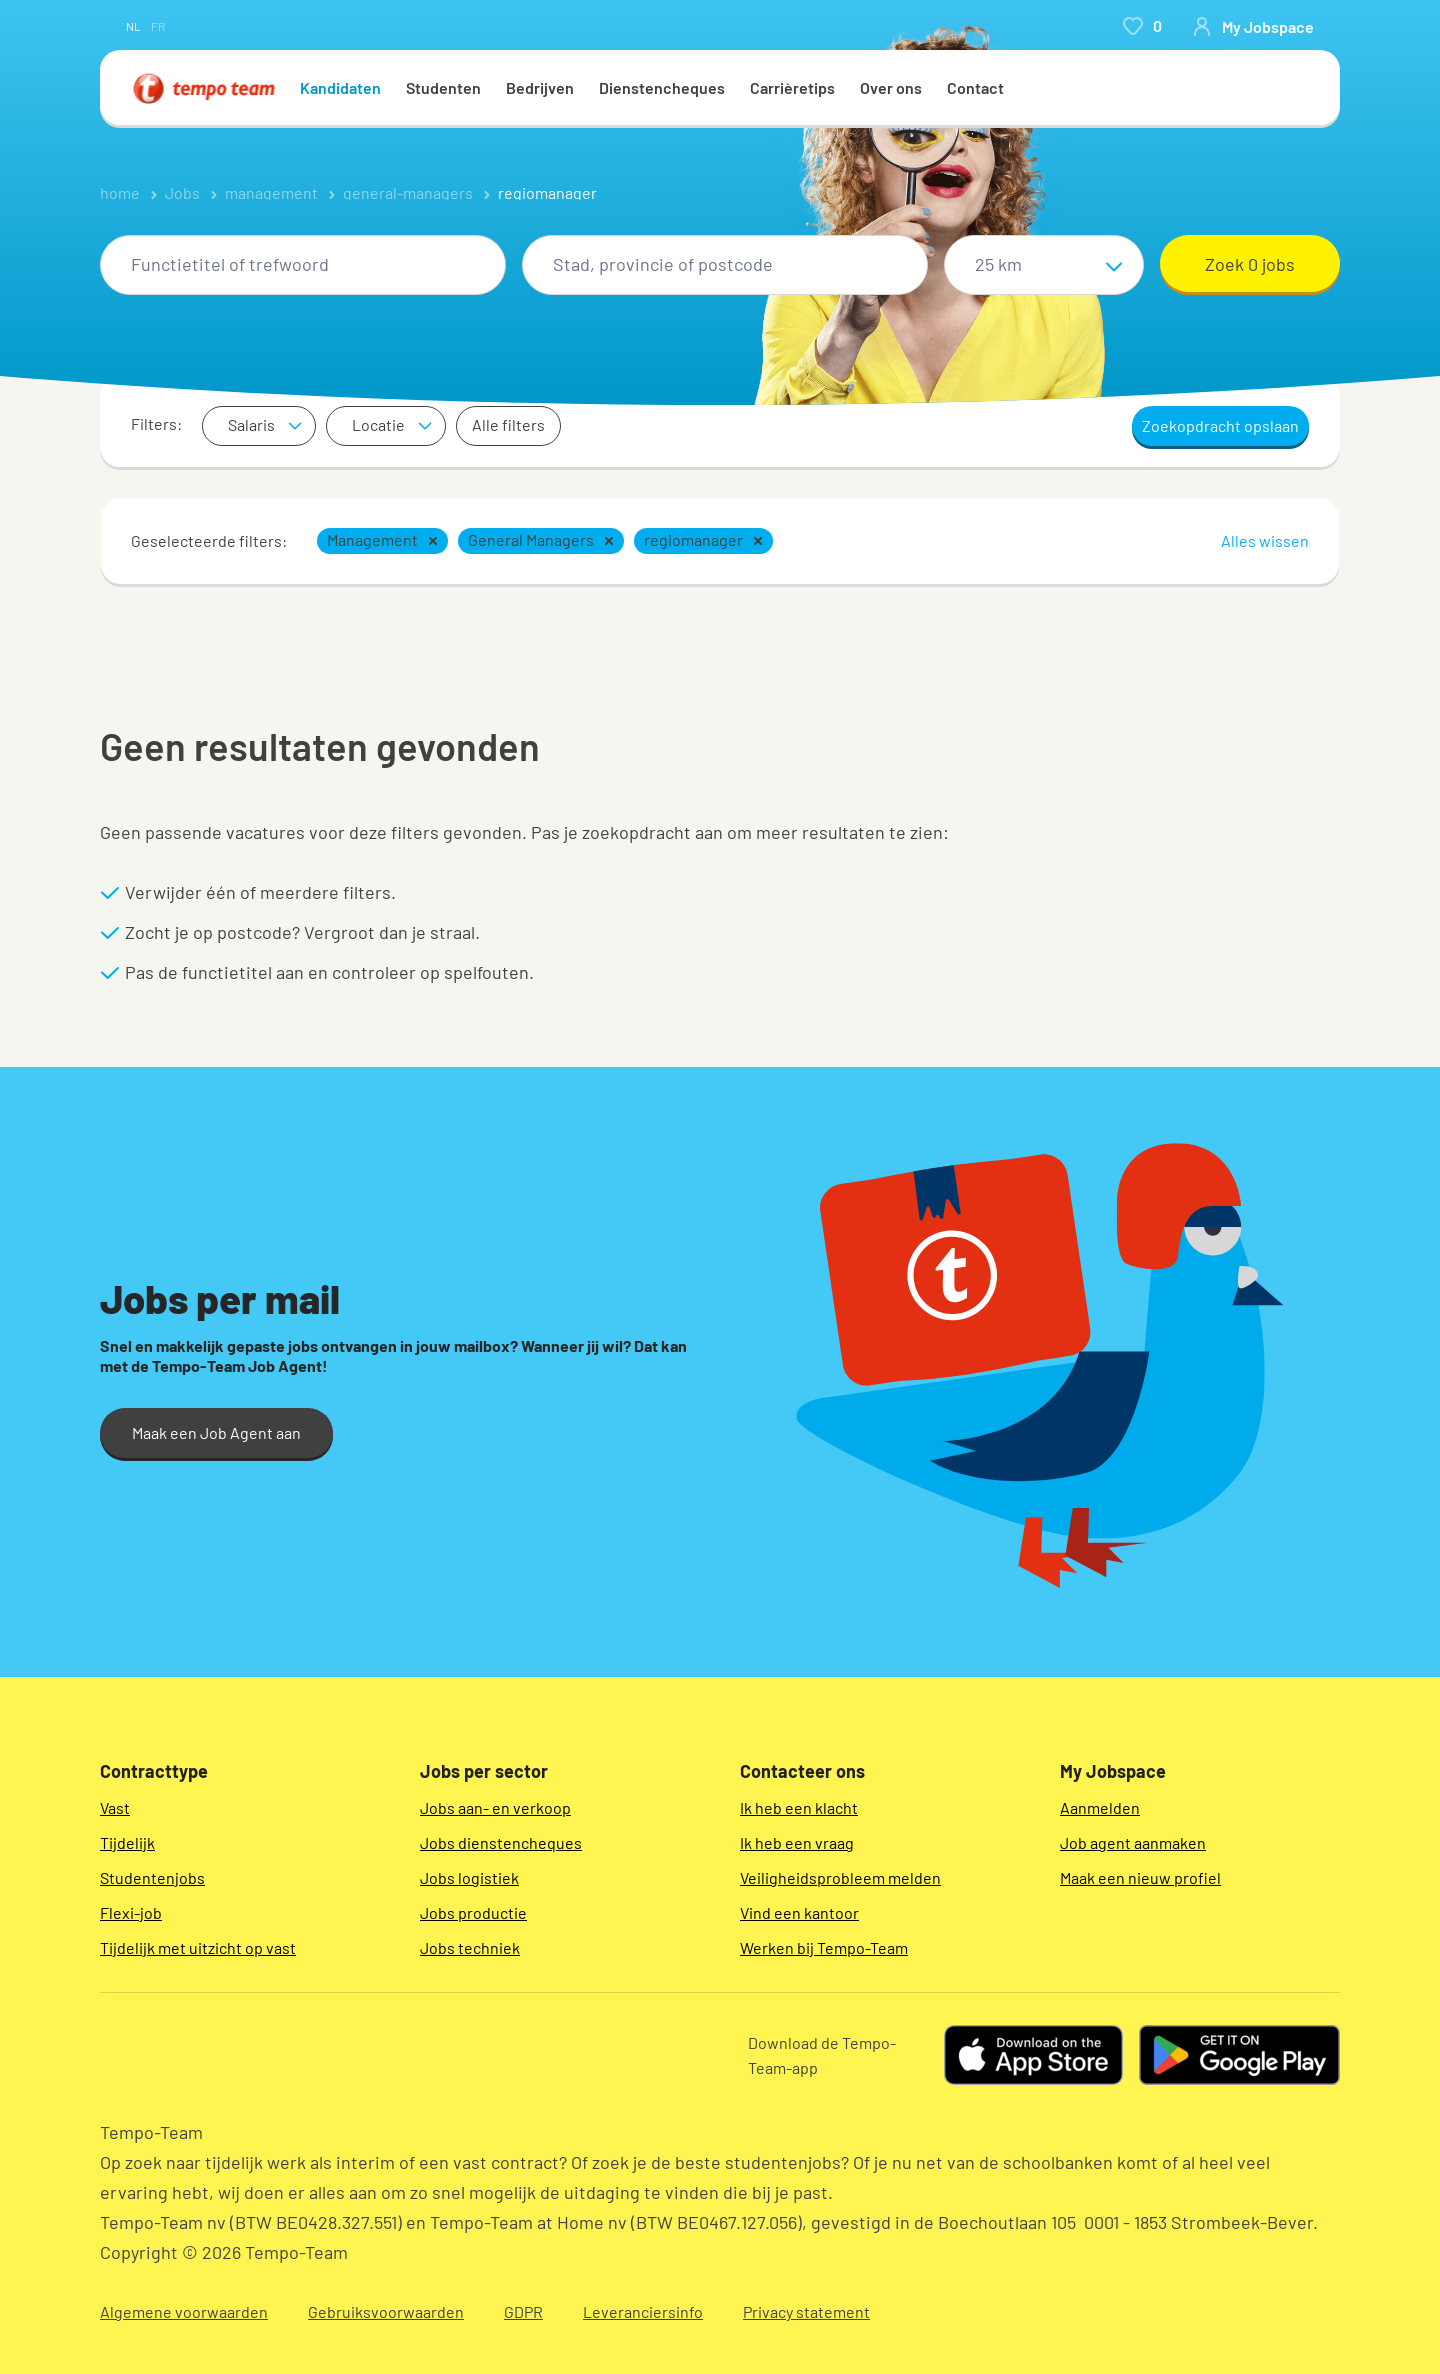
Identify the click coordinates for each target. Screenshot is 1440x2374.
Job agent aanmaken (1133, 1842)
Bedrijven (540, 87)
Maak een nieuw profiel (1140, 1877)
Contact (975, 87)
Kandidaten (340, 87)
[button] (433, 541)
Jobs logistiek (469, 1877)
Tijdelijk (127, 1842)
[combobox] (303, 265)
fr (158, 26)
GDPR (523, 2311)
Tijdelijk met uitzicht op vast (198, 1947)
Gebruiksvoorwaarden (386, 2311)
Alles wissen (1265, 540)
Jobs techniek (470, 1947)
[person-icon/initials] (1253, 26)
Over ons (891, 87)
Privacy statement (806, 2311)
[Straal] (1044, 265)
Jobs (182, 192)
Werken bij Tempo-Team (824, 1947)
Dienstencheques (662, 87)
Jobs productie (473, 1912)
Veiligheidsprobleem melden (840, 1877)
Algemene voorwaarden (184, 2311)
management (271, 192)
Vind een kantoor (799, 1912)
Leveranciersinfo (643, 2311)
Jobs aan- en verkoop (495, 1807)
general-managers (408, 192)
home (120, 192)
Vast (115, 1807)
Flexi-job (131, 1912)
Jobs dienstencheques (501, 1842)
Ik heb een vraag (797, 1842)
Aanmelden (1100, 1807)
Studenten (443, 87)
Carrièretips (792, 87)
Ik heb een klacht (799, 1807)
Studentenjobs (152, 1877)
